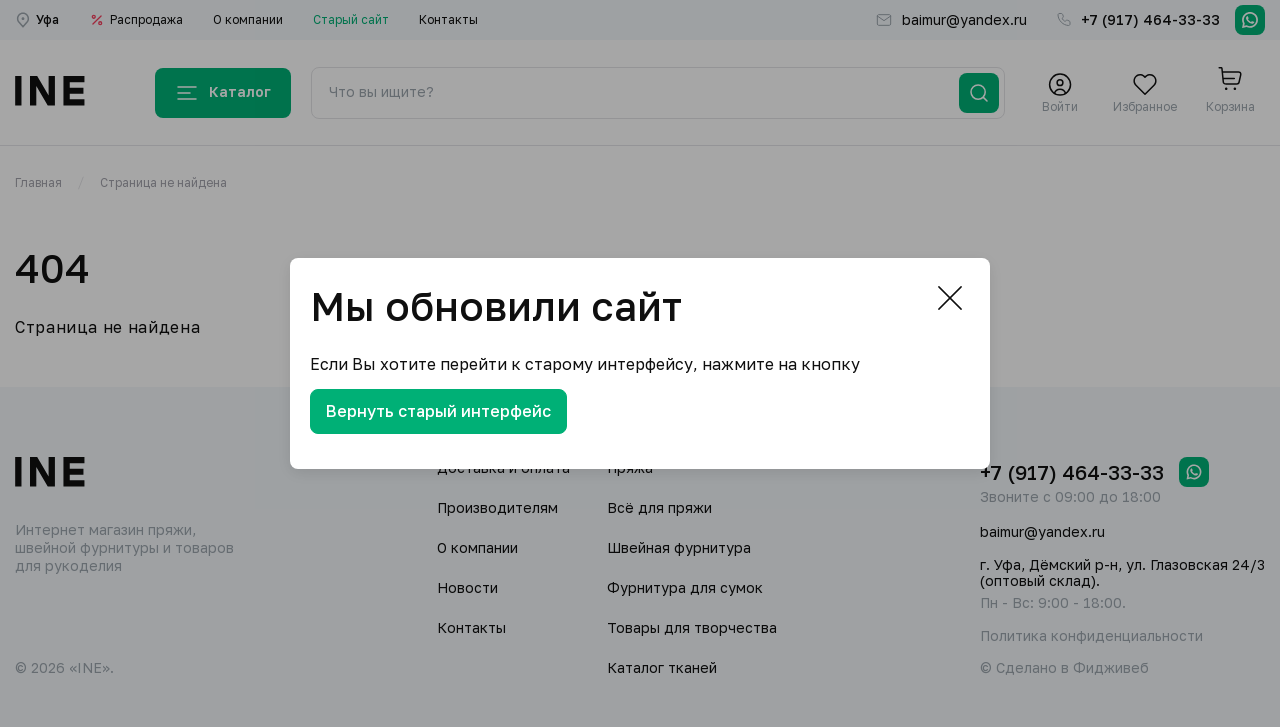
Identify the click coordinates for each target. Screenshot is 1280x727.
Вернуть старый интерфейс (438, 411)
